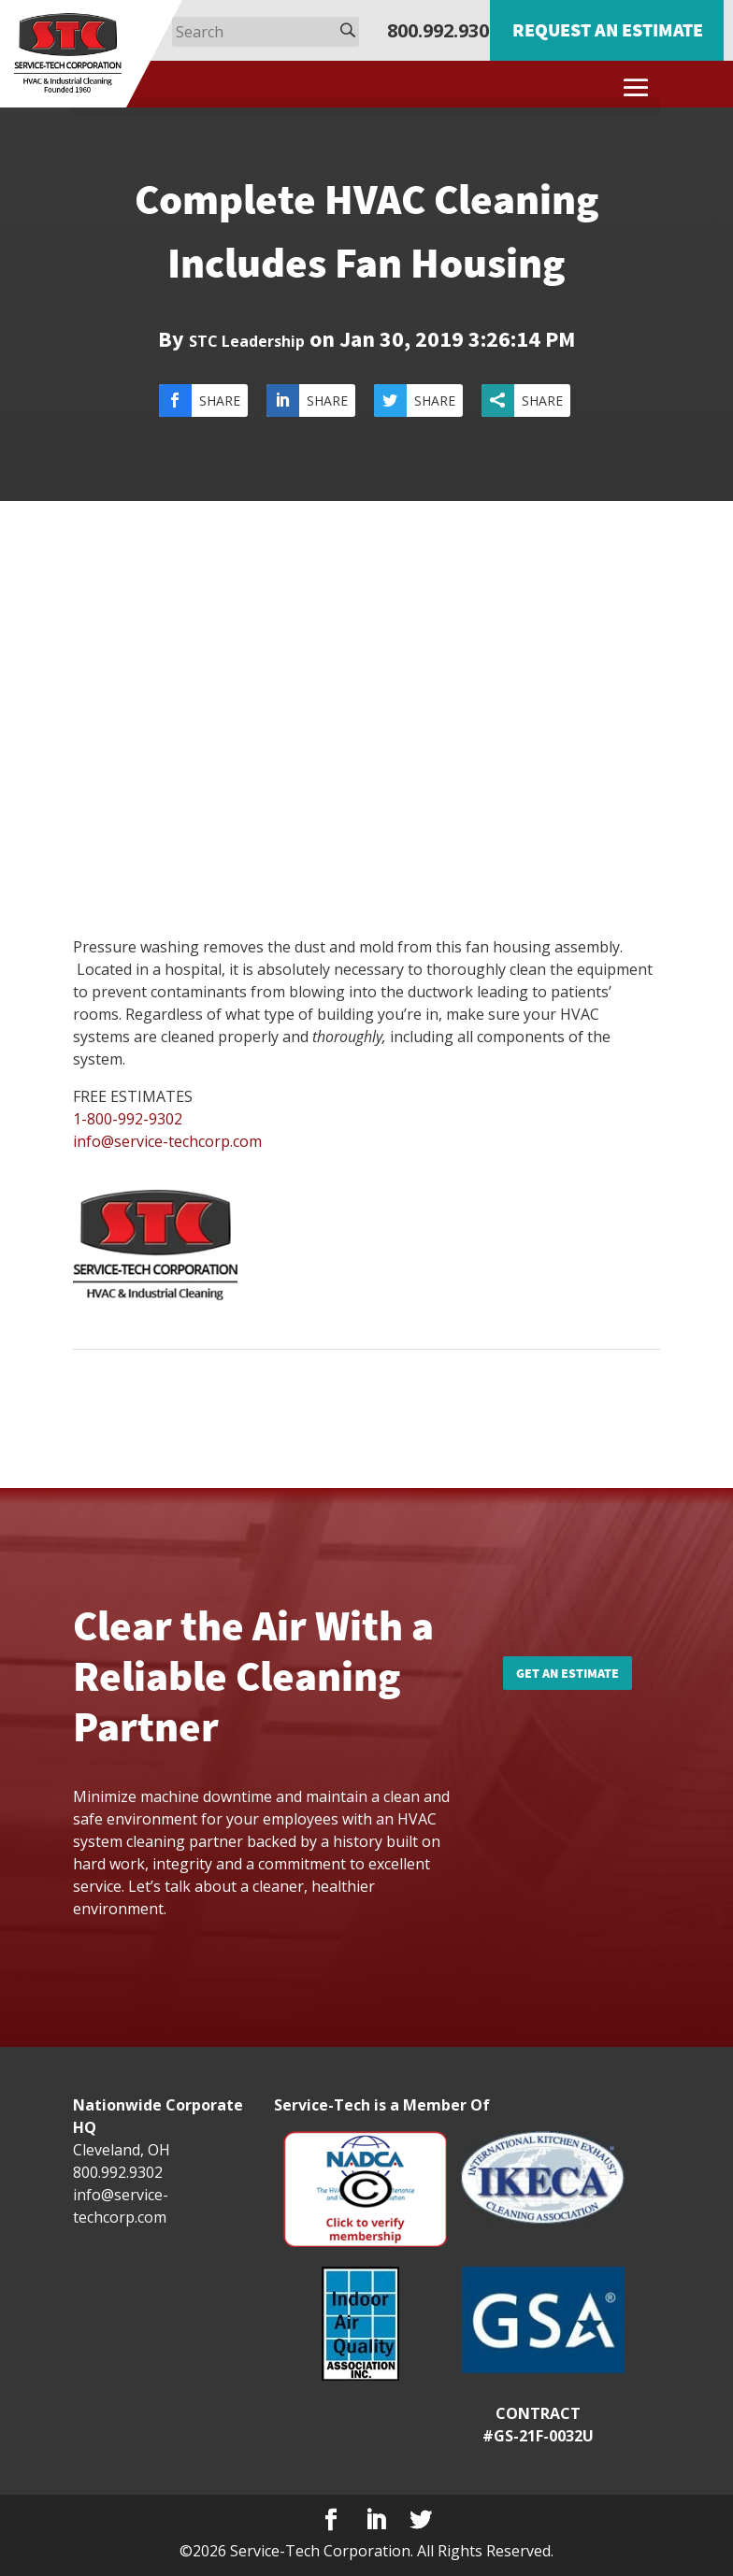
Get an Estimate (567, 1673)
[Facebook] (331, 2520)
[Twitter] (421, 2520)
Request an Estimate (607, 29)
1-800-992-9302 (127, 1119)
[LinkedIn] (376, 2520)
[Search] (265, 32)
